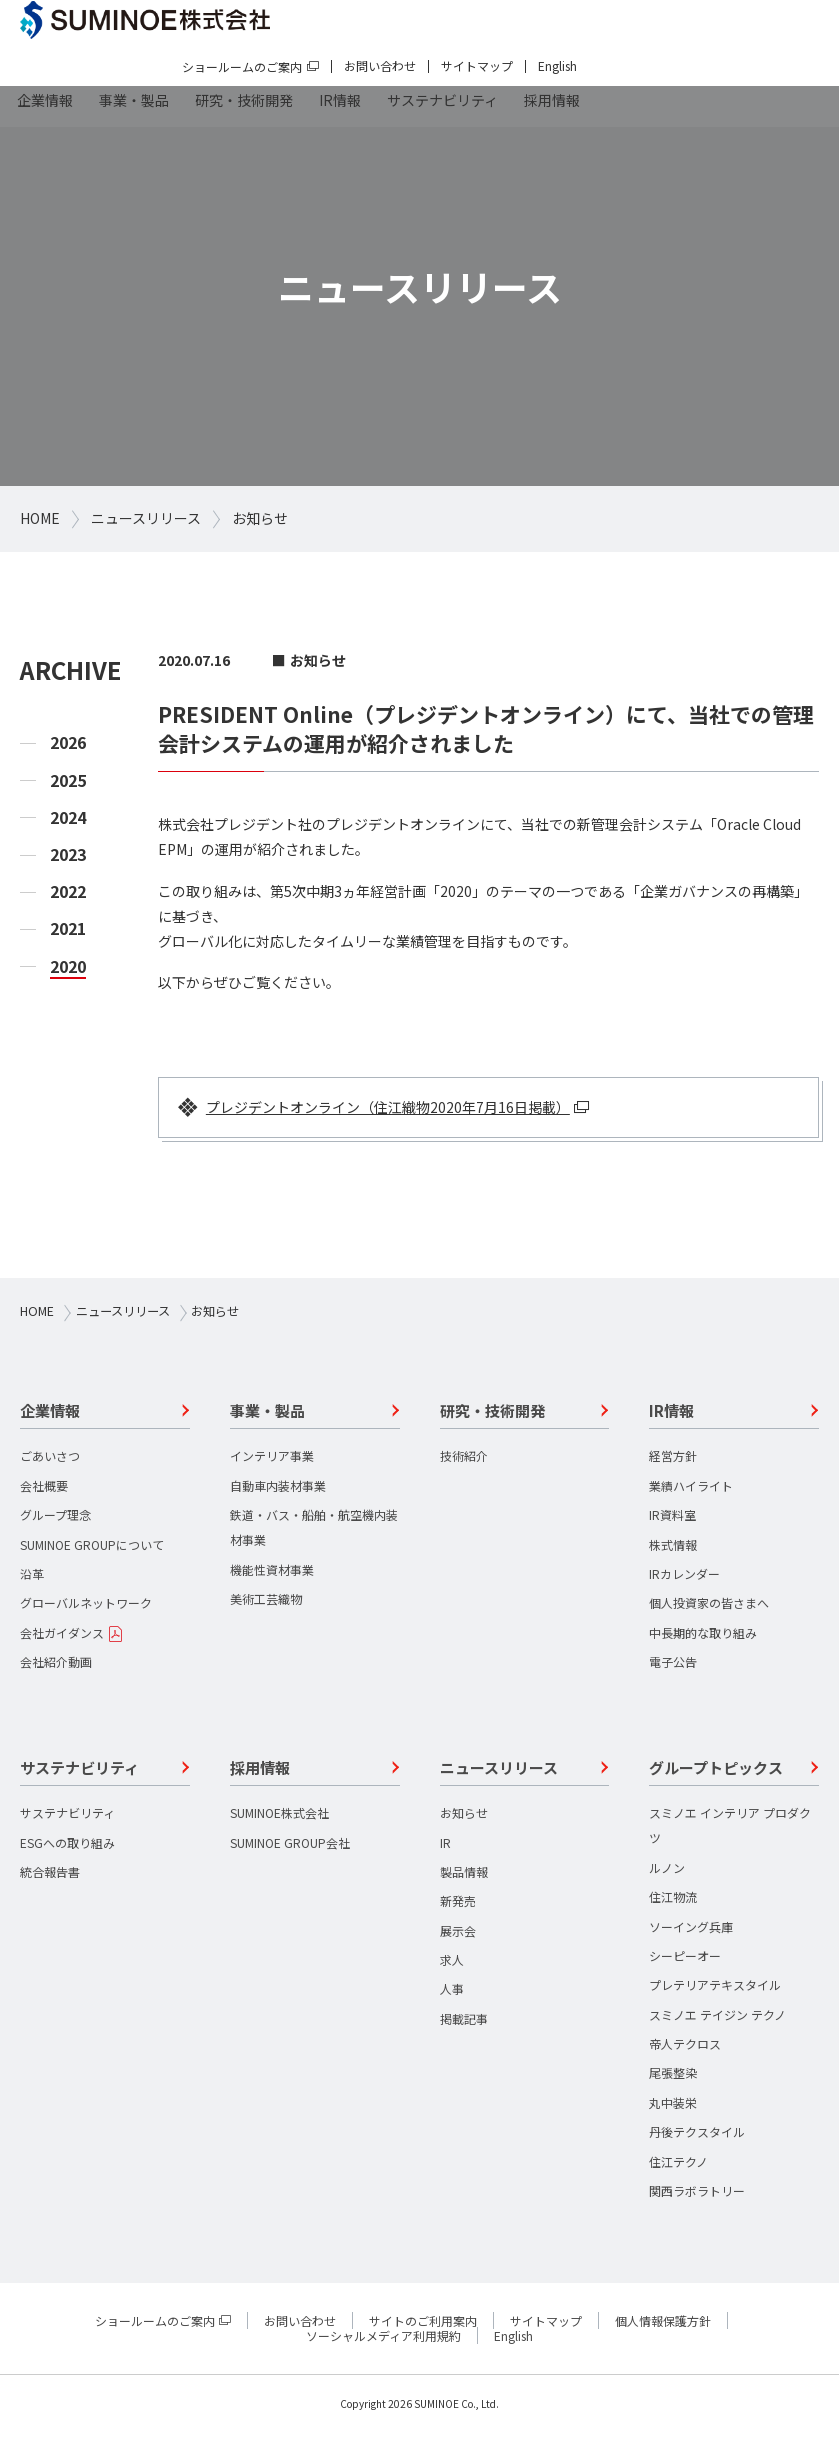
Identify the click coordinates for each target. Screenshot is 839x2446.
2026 (68, 742)
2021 (68, 928)
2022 (68, 891)
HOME (40, 518)
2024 (68, 817)
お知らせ (260, 518)
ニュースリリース (146, 518)
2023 (68, 854)
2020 (68, 966)
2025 (68, 780)
